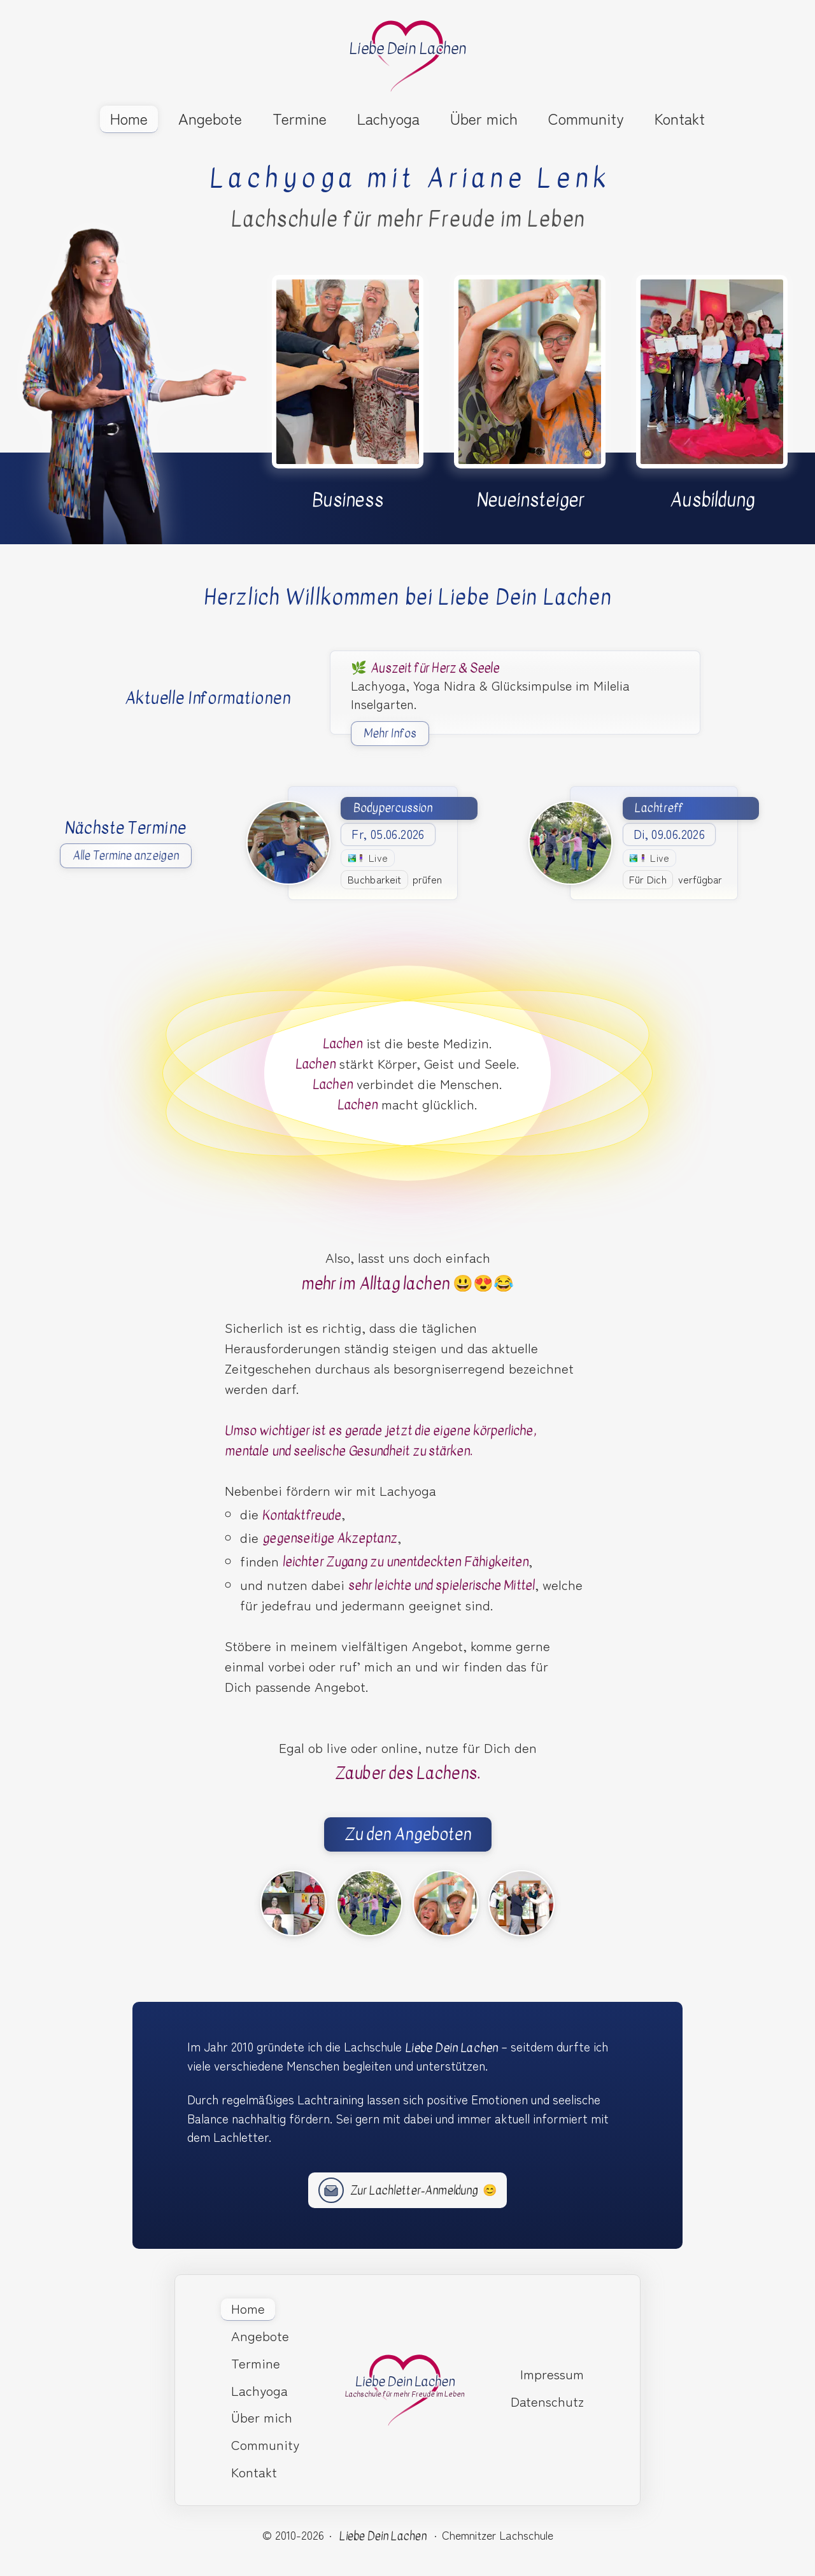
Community (586, 118)
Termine (300, 118)
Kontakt (680, 118)
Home (129, 118)
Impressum (552, 2373)
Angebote (210, 118)
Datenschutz (547, 2401)
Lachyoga (388, 118)
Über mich (484, 118)
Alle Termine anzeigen (126, 855)
